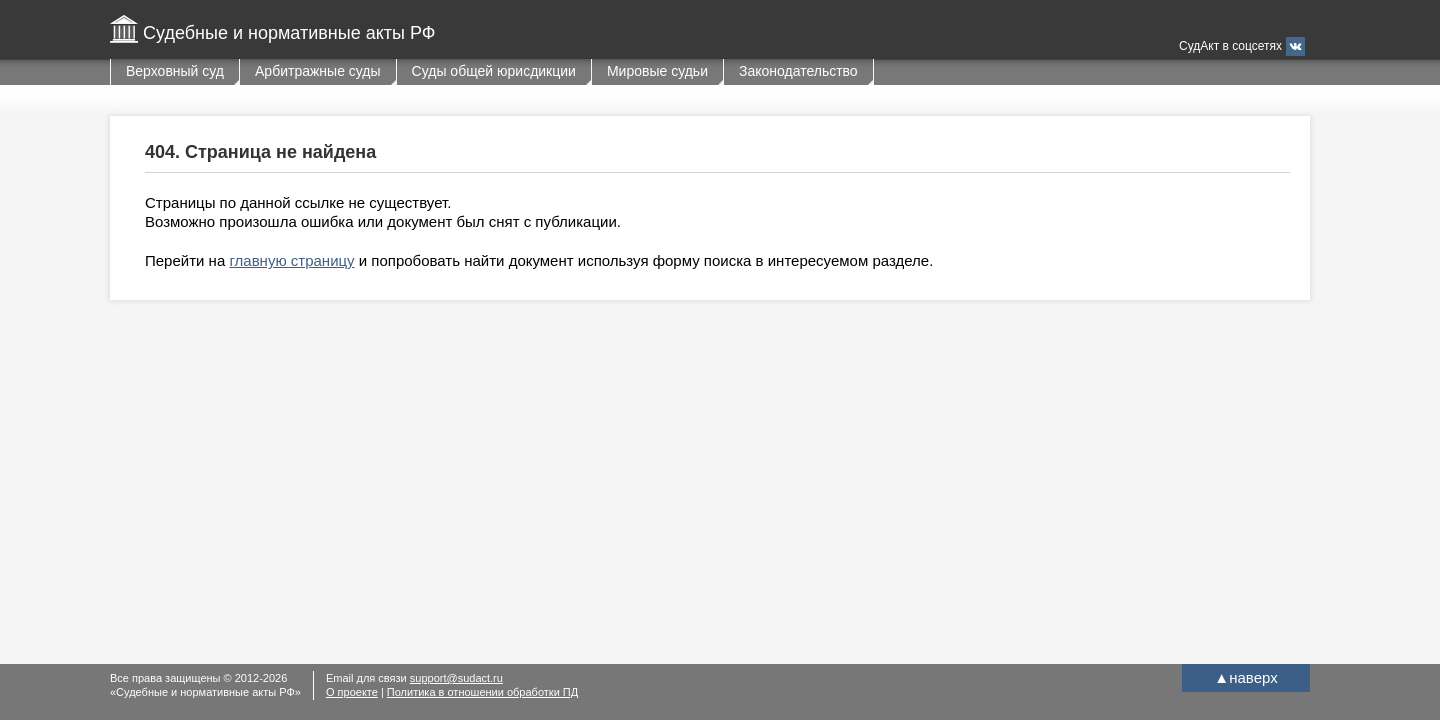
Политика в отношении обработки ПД (482, 692)
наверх (1245, 677)
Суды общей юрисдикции (494, 71)
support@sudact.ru (456, 678)
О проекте (352, 692)
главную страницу (291, 260)
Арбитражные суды (318, 71)
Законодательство (798, 71)
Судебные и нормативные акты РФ (289, 33)
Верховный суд (175, 71)
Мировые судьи (657, 71)
